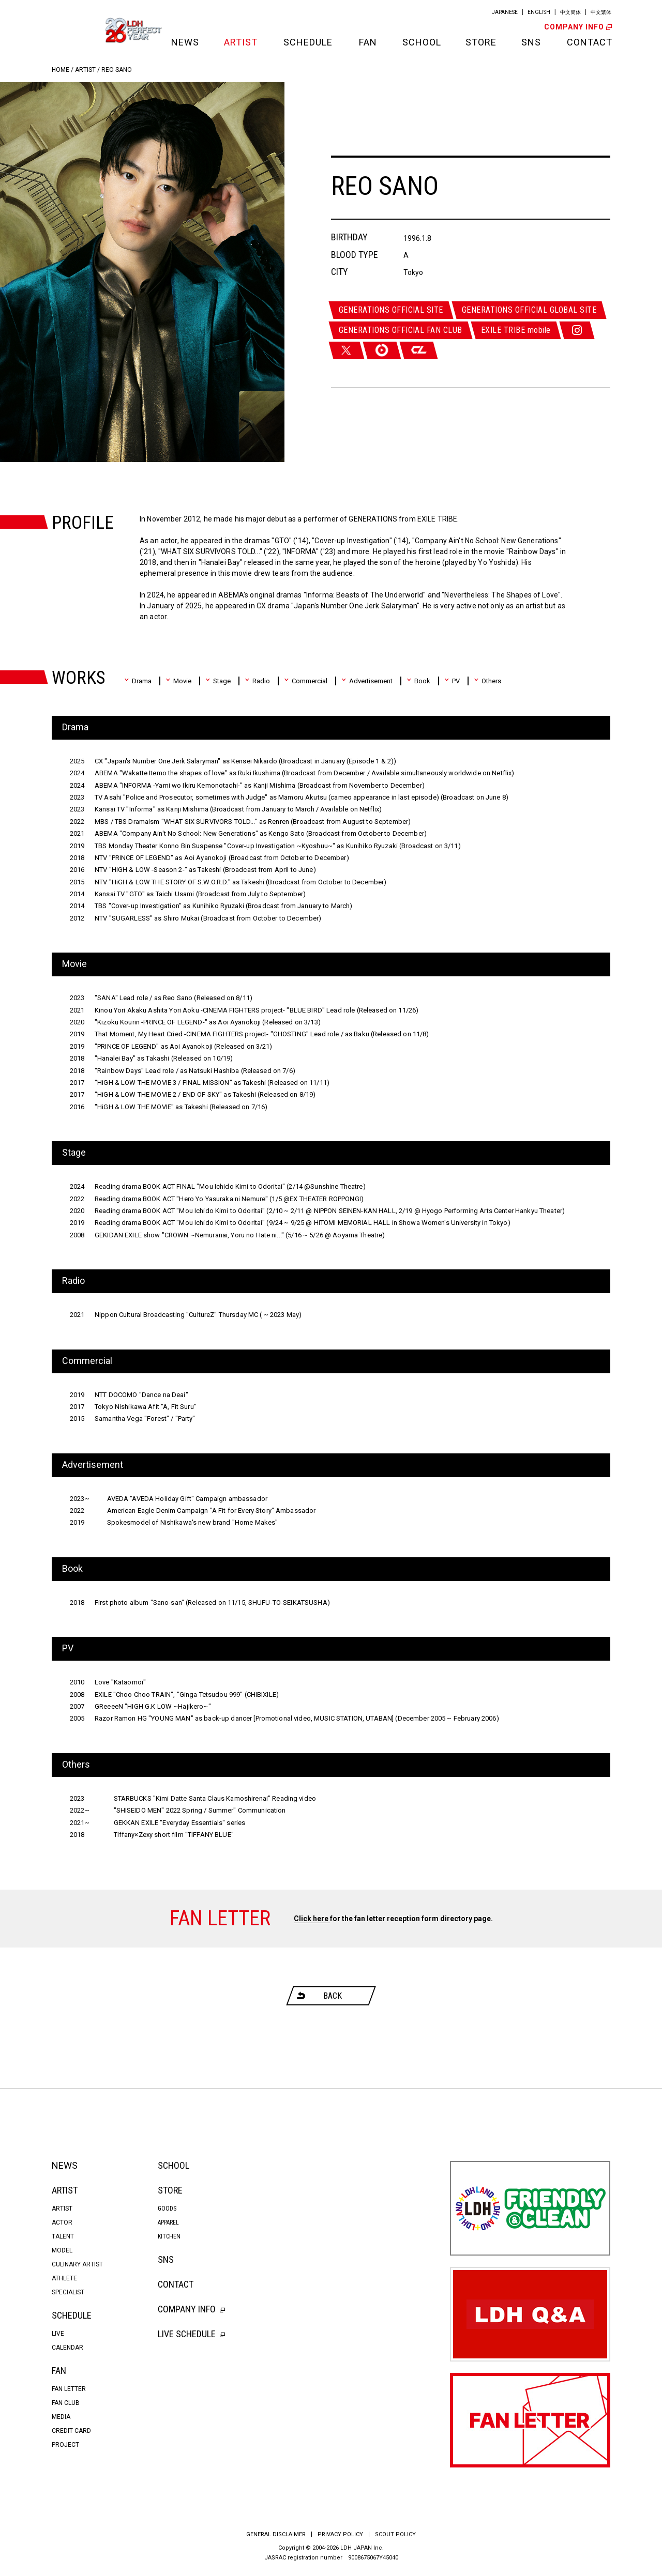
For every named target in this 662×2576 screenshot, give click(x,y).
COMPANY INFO (577, 27)
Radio (257, 681)
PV (452, 681)
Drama (138, 681)
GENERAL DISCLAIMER (276, 2534)
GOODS (167, 2208)
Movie (178, 681)
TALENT (63, 2236)
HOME (60, 69)
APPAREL (168, 2222)
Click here (312, 1918)
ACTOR (62, 2222)
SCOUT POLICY (395, 2534)
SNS (531, 42)
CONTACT (588, 42)
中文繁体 (601, 12)
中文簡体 (570, 12)
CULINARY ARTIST (77, 2264)
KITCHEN (169, 2236)
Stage (218, 681)
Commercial (305, 681)
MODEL (62, 2250)
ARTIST (241, 42)
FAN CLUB (66, 2402)
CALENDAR (67, 2347)
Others (487, 681)
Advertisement (367, 681)
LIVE (58, 2333)
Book (418, 681)
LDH (75, 30)
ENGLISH (539, 12)
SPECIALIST (68, 2292)
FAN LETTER (69, 2389)
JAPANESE (505, 12)
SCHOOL (421, 42)
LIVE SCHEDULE (191, 2333)
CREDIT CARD (71, 2430)
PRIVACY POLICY (340, 2534)
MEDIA (61, 2416)
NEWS (184, 42)
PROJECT (65, 2444)
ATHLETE (64, 2278)
